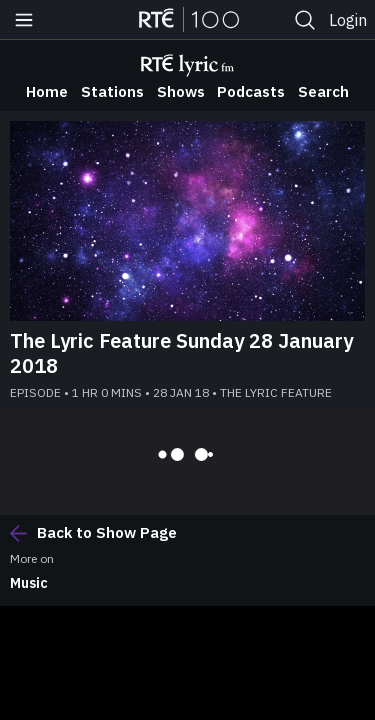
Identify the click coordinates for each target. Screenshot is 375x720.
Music (29, 583)
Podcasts (251, 91)
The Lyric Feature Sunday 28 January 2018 (181, 353)
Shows (181, 91)
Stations (112, 91)
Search (323, 91)
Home (47, 91)
